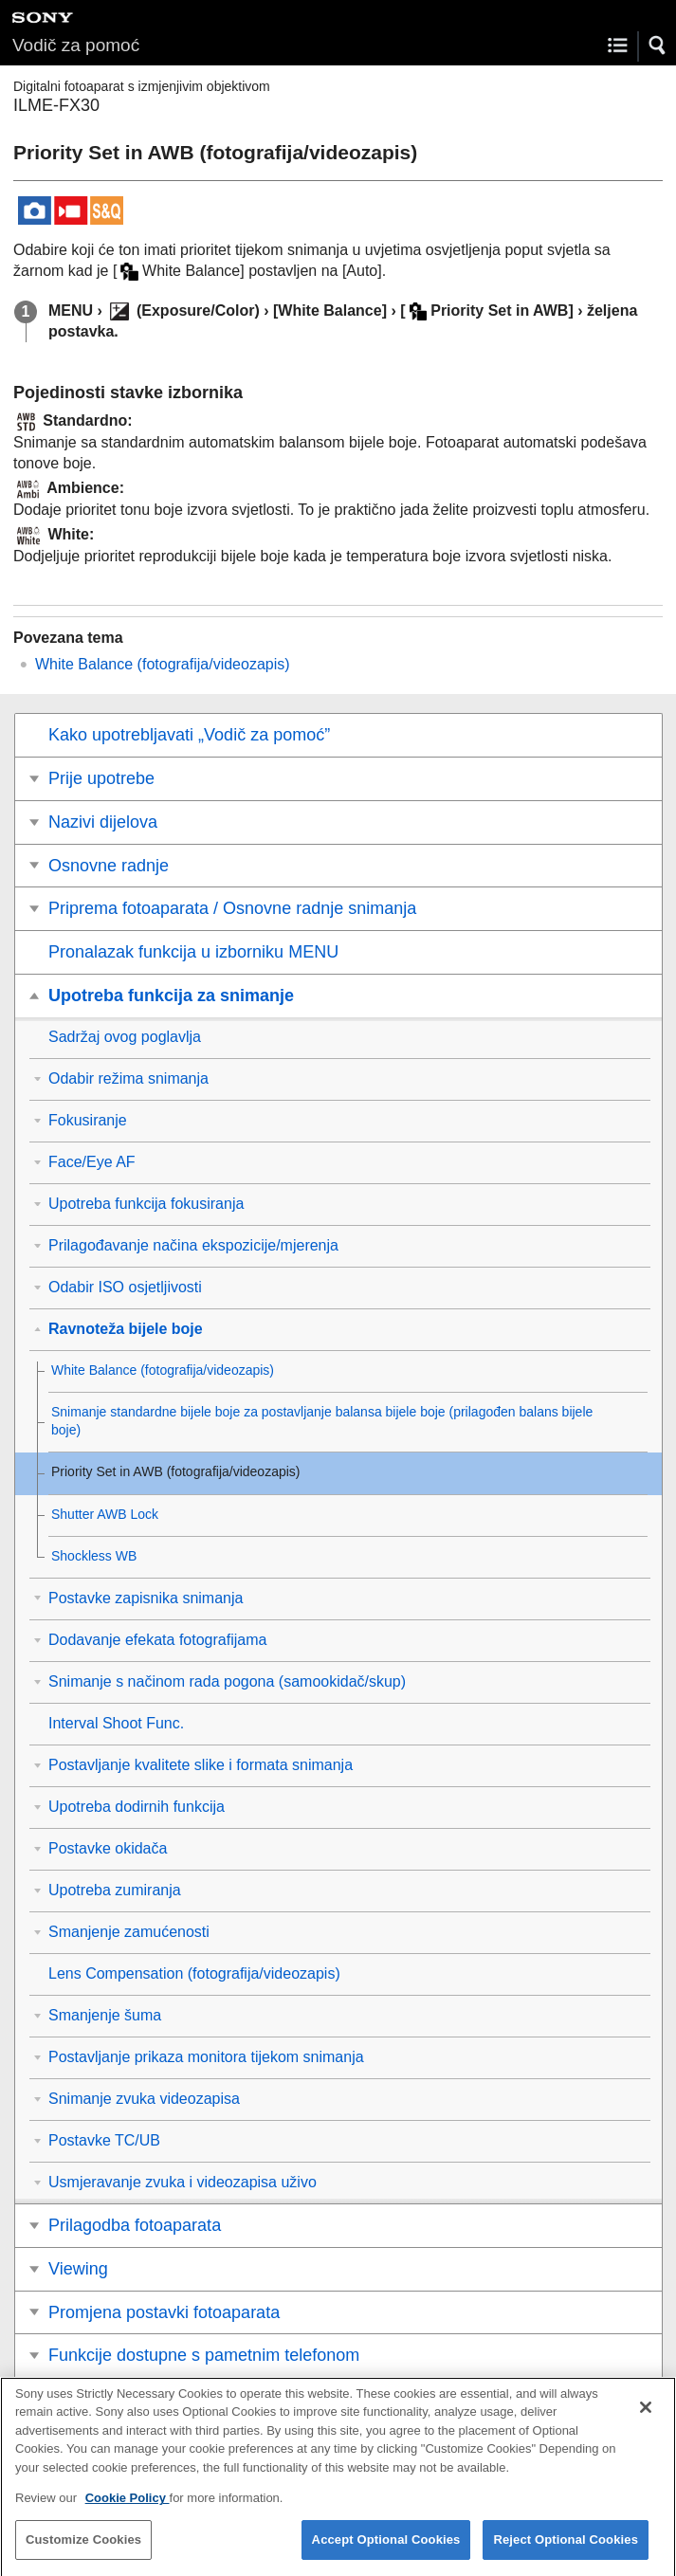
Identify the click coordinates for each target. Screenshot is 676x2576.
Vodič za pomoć (75, 45)
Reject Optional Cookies (565, 2552)
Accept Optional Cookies (386, 2552)
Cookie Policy (127, 2510)
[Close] (646, 2419)
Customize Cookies (83, 2552)
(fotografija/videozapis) (162, 664)
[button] (658, 45)
